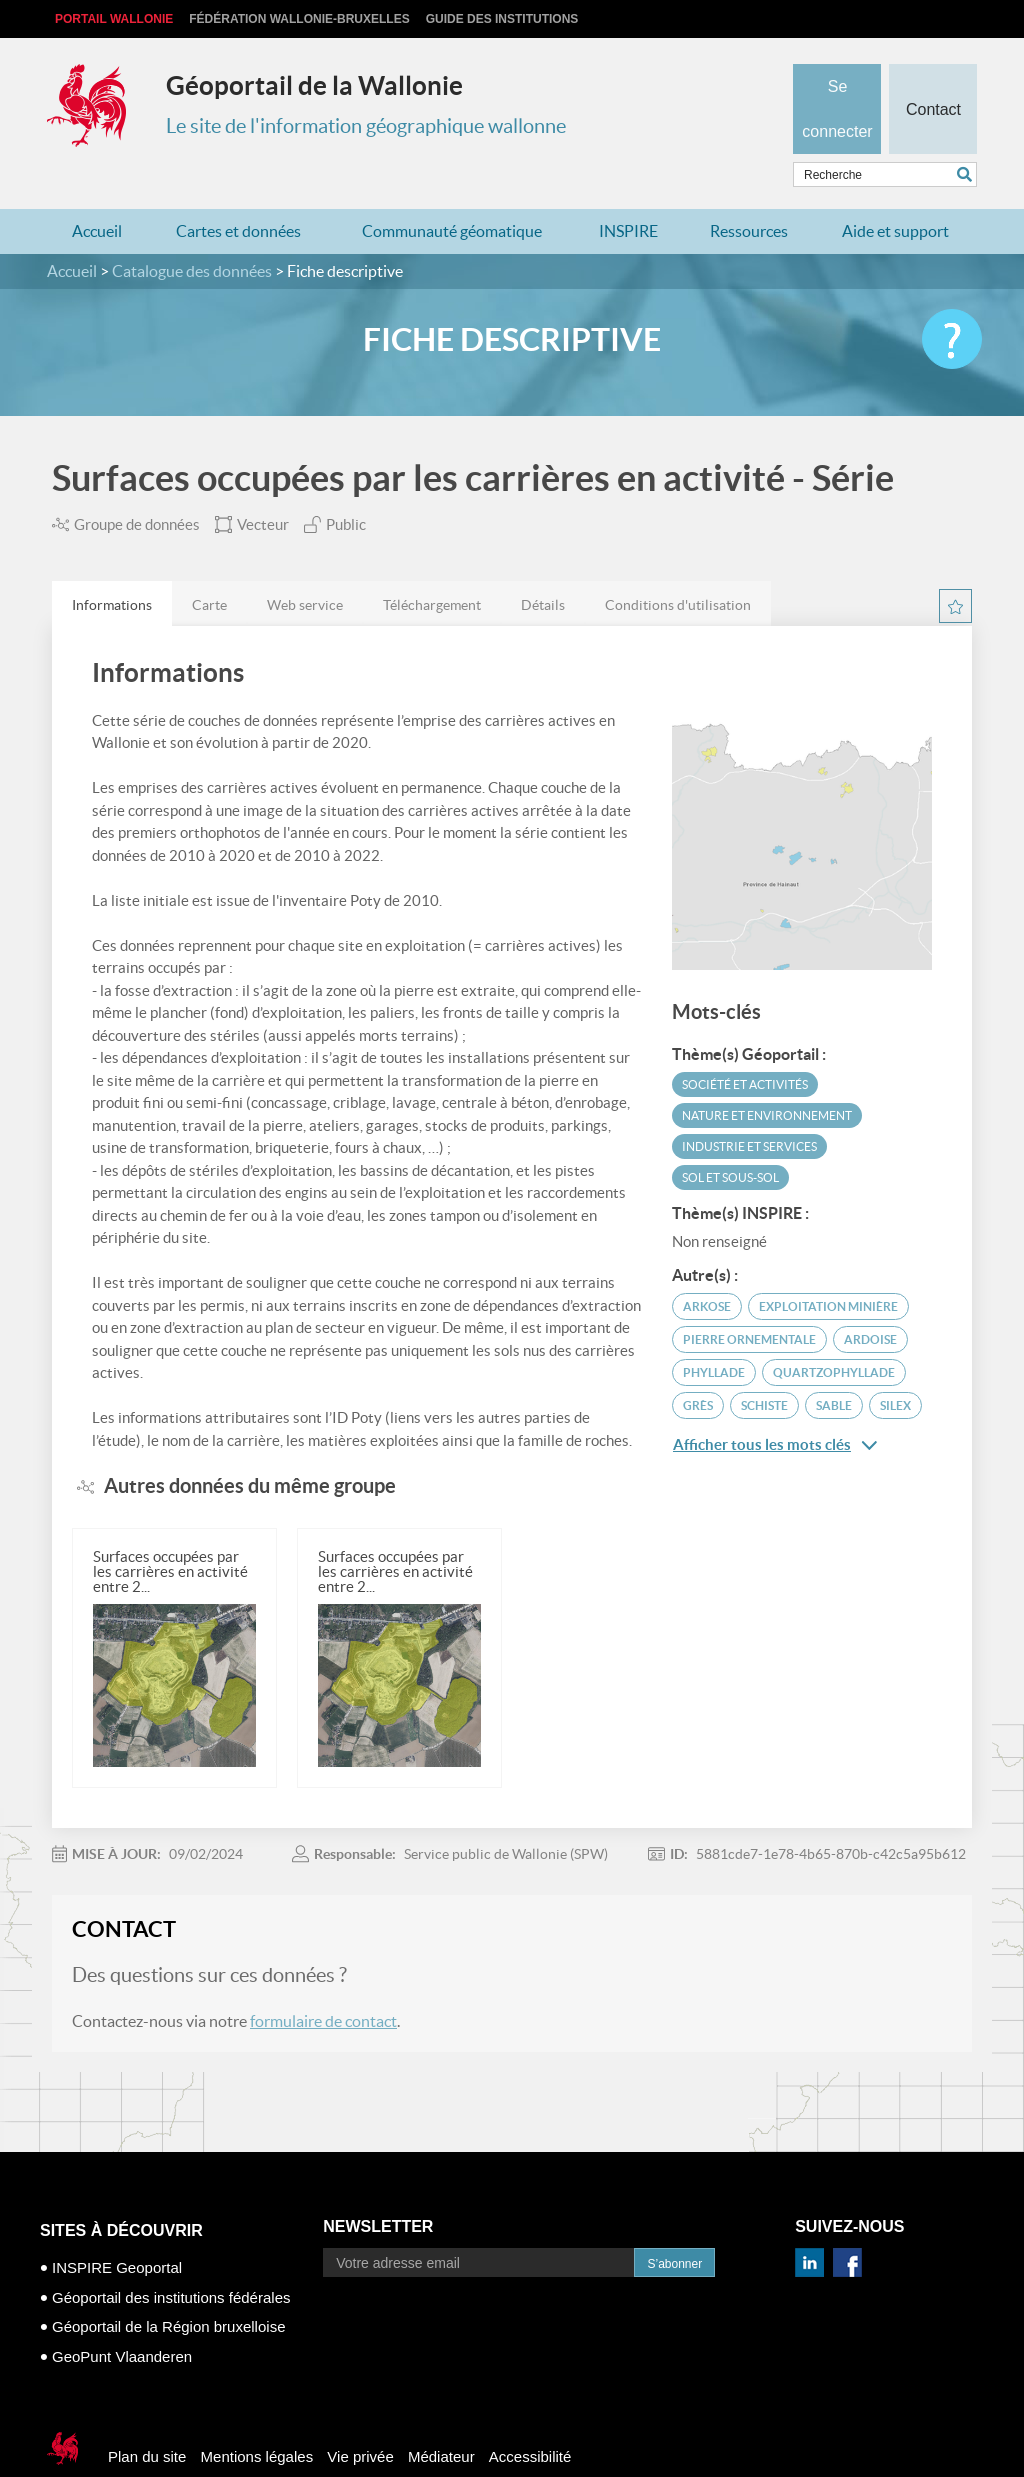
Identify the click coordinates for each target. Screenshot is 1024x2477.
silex (895, 1365)
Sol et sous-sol (730, 1137)
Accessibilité (530, 2417)
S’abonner (674, 2225)
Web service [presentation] (305, 566)
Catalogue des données (192, 232)
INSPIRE (628, 192)
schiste (764, 1365)
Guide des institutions (502, 19)
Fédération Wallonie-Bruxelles (299, 19)
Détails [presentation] (543, 566)
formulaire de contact (323, 1982)
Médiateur (441, 2417)
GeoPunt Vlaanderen (122, 2316)
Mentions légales (257, 2417)
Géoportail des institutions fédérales (171, 2257)
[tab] (112, 565)
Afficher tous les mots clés (775, 1405)
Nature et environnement (767, 1075)
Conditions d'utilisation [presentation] (678, 566)
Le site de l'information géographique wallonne (366, 126)
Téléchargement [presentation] (432, 566)
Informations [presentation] (112, 566)
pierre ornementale (749, 1299)
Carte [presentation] (209, 566)
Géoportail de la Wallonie (314, 85)
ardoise (870, 1299)
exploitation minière (828, 1266)
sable (834, 1365)
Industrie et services (749, 1106)
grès (698, 1365)
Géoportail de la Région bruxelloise (168, 2287)
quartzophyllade (834, 1332)
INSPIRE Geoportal (117, 2228)
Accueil (97, 192)
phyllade (714, 1332)
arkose (707, 1266)
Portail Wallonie (114, 19)
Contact (932, 76)
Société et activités (745, 1044)
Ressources (749, 192)
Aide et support (895, 192)
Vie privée (360, 2417)
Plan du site (147, 2417)
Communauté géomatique (452, 192)
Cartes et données (238, 192)
